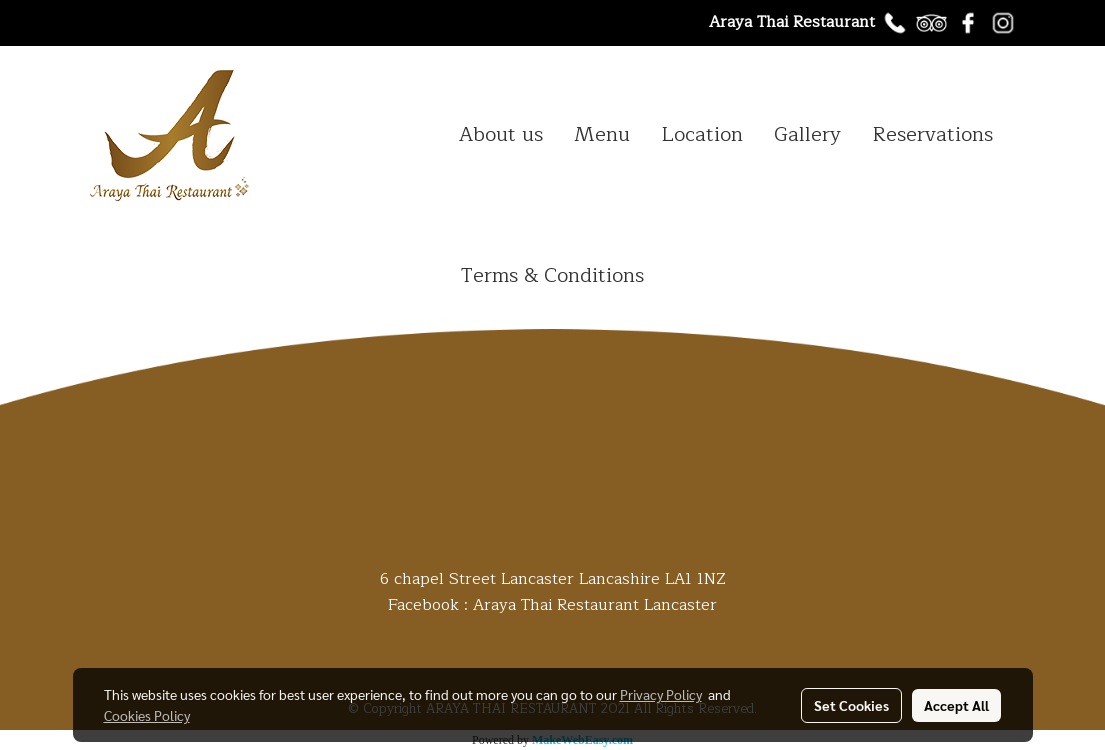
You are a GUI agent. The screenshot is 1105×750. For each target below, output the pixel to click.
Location (702, 134)
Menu (602, 134)
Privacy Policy (661, 694)
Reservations (932, 134)
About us (501, 134)
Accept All (956, 705)
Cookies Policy (147, 715)
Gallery (807, 134)
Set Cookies (851, 705)
